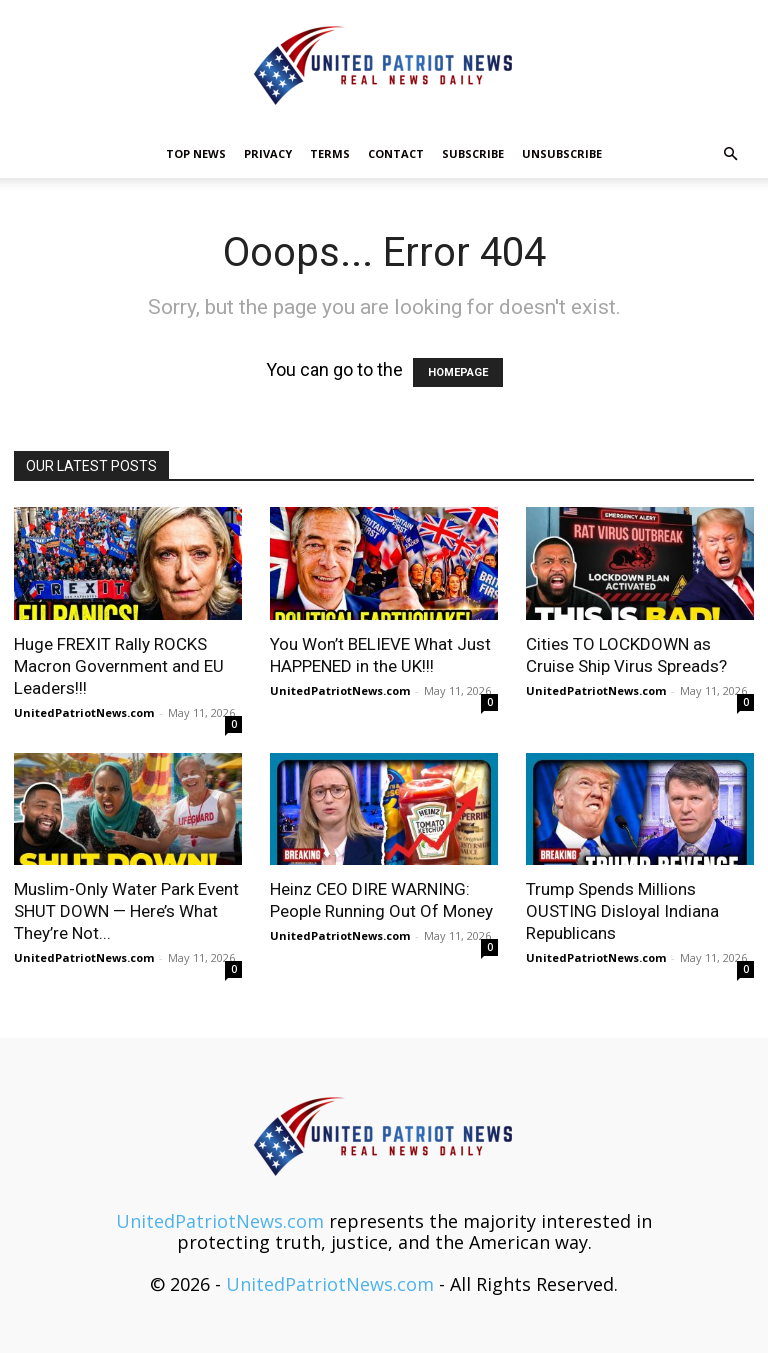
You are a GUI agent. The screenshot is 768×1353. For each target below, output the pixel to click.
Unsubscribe (562, 153)
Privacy (268, 153)
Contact (396, 153)
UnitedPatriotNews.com (84, 712)
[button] (730, 153)
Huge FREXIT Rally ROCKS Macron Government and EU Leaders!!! (119, 666)
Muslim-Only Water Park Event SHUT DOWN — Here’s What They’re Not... (126, 911)
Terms (330, 153)
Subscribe (473, 153)
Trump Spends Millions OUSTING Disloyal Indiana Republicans (622, 911)
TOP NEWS (196, 153)
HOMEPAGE (458, 372)
